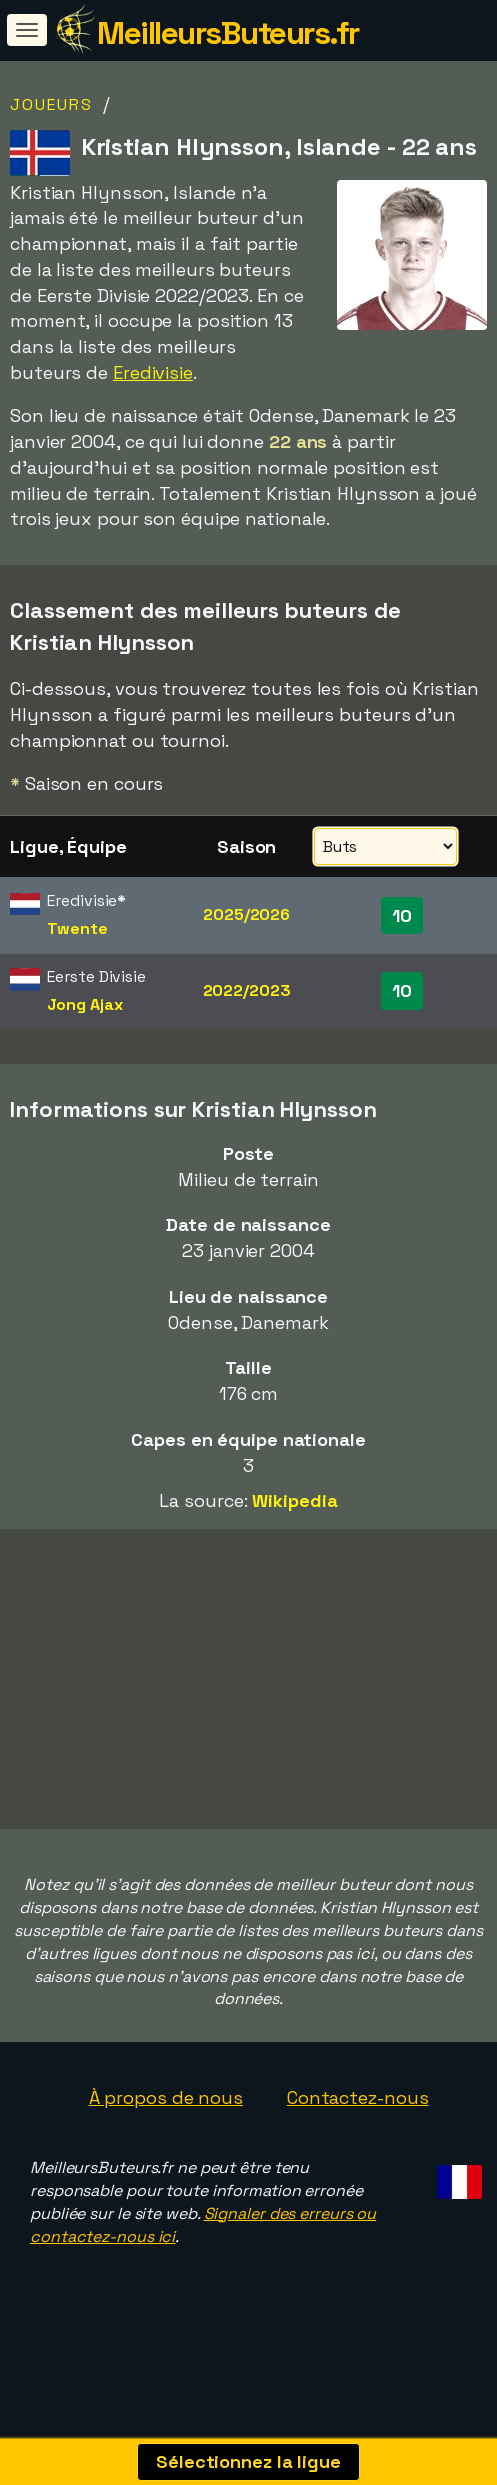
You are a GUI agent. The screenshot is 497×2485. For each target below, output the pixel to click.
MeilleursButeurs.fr (228, 33)
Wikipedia (294, 1500)
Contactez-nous (358, 2109)
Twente (77, 928)
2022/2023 (247, 990)
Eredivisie (153, 372)
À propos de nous (166, 2109)
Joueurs (51, 104)
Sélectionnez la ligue (248, 2461)
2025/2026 (246, 914)
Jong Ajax (84, 1004)
